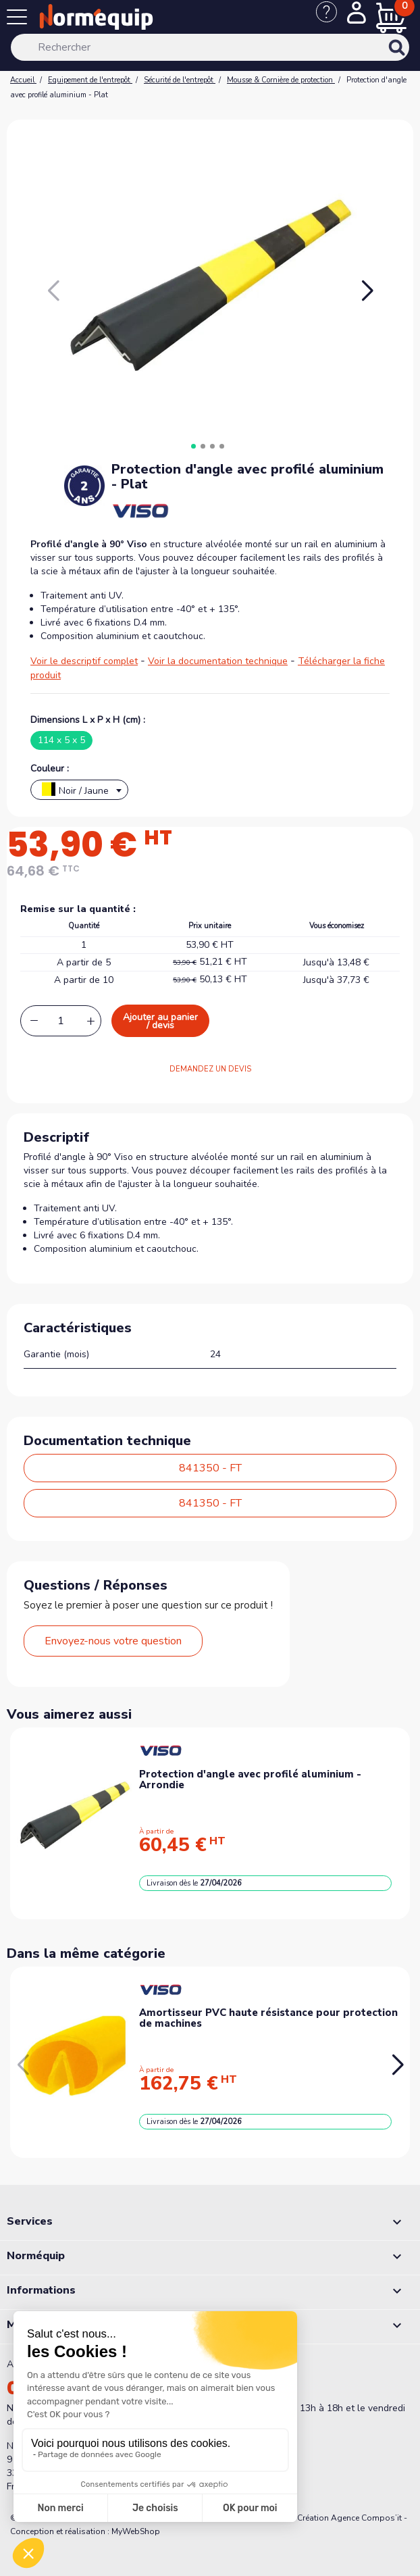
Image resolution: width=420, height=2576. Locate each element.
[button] (367, 291)
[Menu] (20, 19)
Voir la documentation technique (218, 661)
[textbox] (79, 793)
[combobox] (79, 790)
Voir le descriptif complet (84, 661)
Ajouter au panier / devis (160, 1021)
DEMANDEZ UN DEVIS (210, 1069)
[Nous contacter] (331, 18)
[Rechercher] (210, 47)
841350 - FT (210, 1468)
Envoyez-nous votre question (113, 1641)
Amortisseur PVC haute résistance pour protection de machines (268, 2018)
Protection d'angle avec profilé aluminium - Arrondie (250, 1779)
